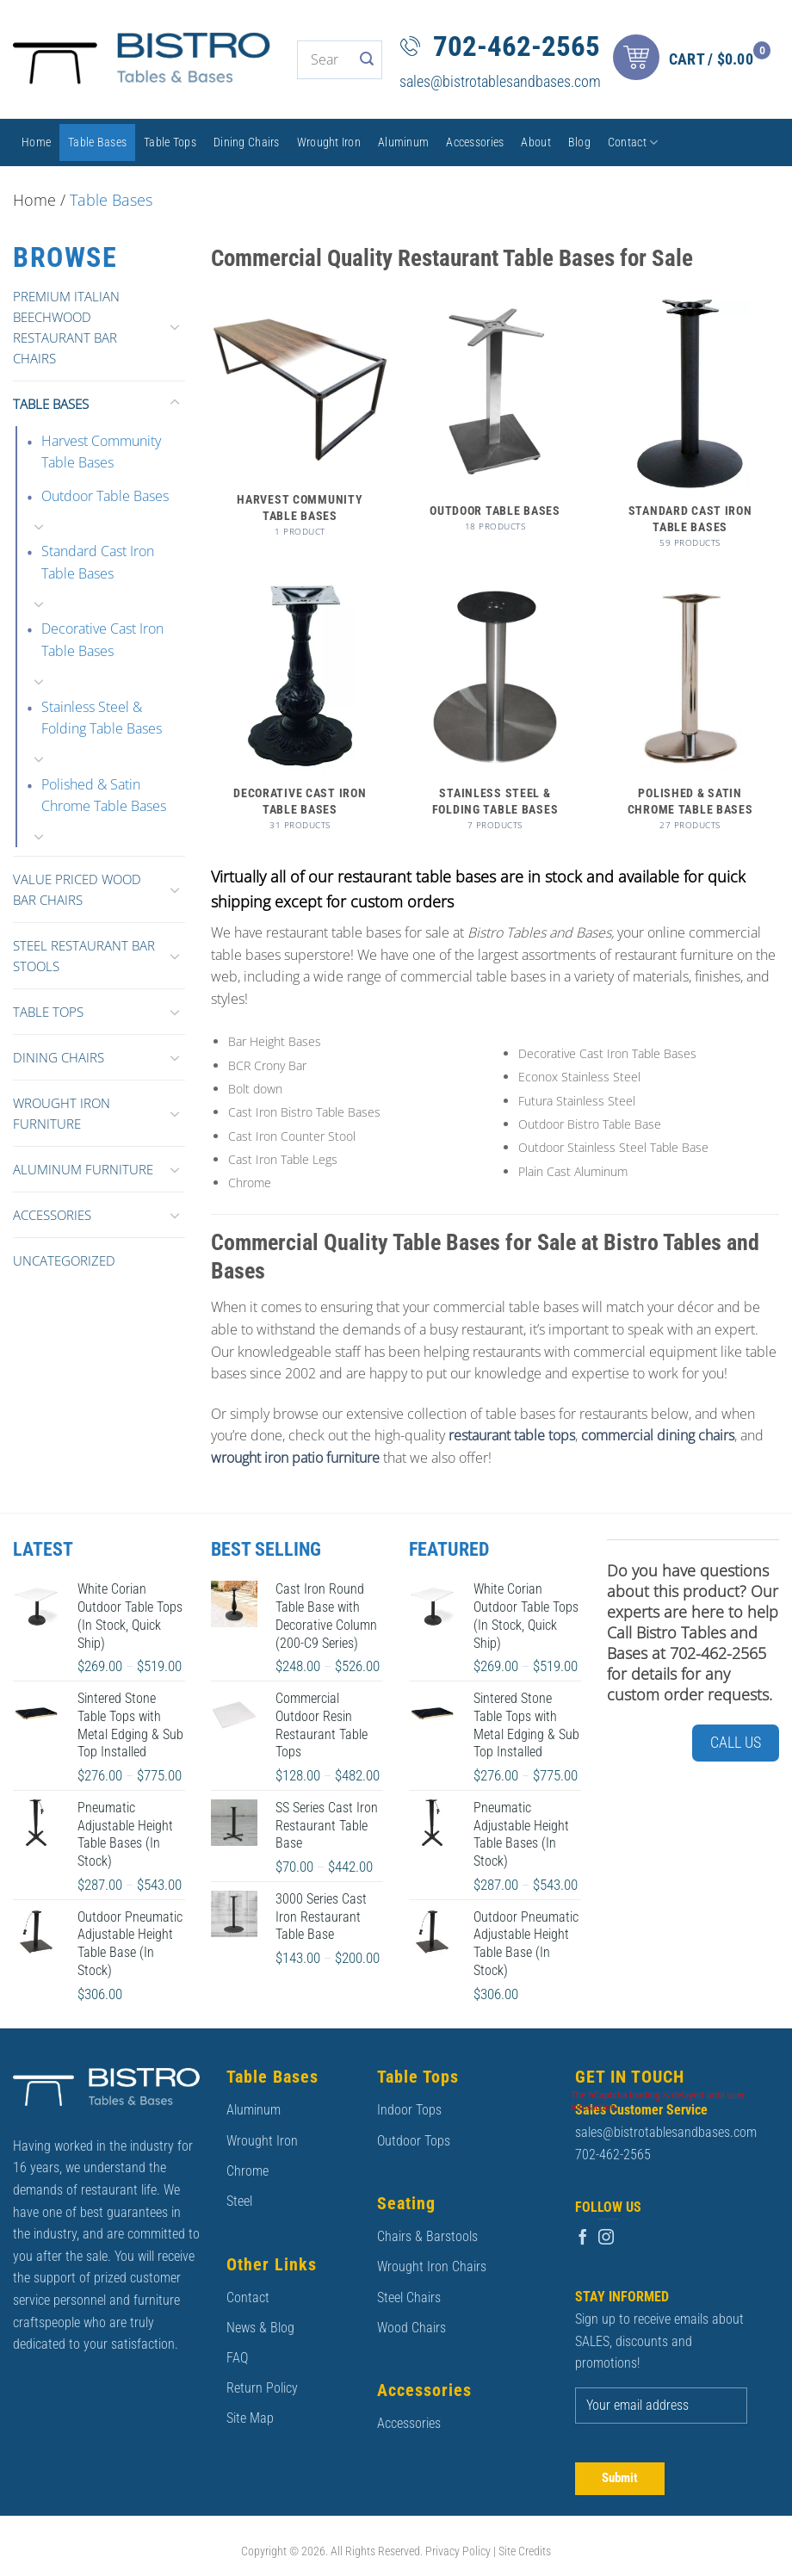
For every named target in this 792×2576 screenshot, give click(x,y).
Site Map (250, 2418)
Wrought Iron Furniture (61, 1113)
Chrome (247, 2171)
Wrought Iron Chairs (431, 2266)
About (535, 142)
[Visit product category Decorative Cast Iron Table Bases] (300, 714)
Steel (239, 2201)
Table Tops (170, 142)
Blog (579, 142)
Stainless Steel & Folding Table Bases (101, 718)
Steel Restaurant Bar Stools (84, 956)
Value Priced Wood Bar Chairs (77, 889)
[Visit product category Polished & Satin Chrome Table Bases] (690, 714)
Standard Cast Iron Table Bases (97, 562)
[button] (696, 60)
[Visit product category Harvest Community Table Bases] (300, 427)
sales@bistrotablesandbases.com (500, 81)
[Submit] (367, 60)
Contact (633, 142)
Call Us (735, 1742)
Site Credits (524, 2551)
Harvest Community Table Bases (101, 452)
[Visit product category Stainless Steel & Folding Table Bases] (494, 714)
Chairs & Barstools (427, 2236)
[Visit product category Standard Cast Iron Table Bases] (690, 432)
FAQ (237, 2358)
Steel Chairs (409, 2297)
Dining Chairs (246, 142)
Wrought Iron (329, 142)
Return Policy (262, 2388)
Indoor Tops (409, 2110)
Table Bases (97, 142)
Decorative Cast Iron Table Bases (102, 639)
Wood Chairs (411, 2327)
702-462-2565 (516, 46)
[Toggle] (174, 326)
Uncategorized (64, 1260)
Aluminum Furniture (83, 1169)
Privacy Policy (458, 2551)
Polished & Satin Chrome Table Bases (103, 795)
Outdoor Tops (413, 2141)
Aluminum (403, 142)
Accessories (475, 142)
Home (36, 142)
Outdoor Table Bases (105, 495)
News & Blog (260, 2327)
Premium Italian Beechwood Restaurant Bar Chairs (66, 327)
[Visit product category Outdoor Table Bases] (494, 424)
